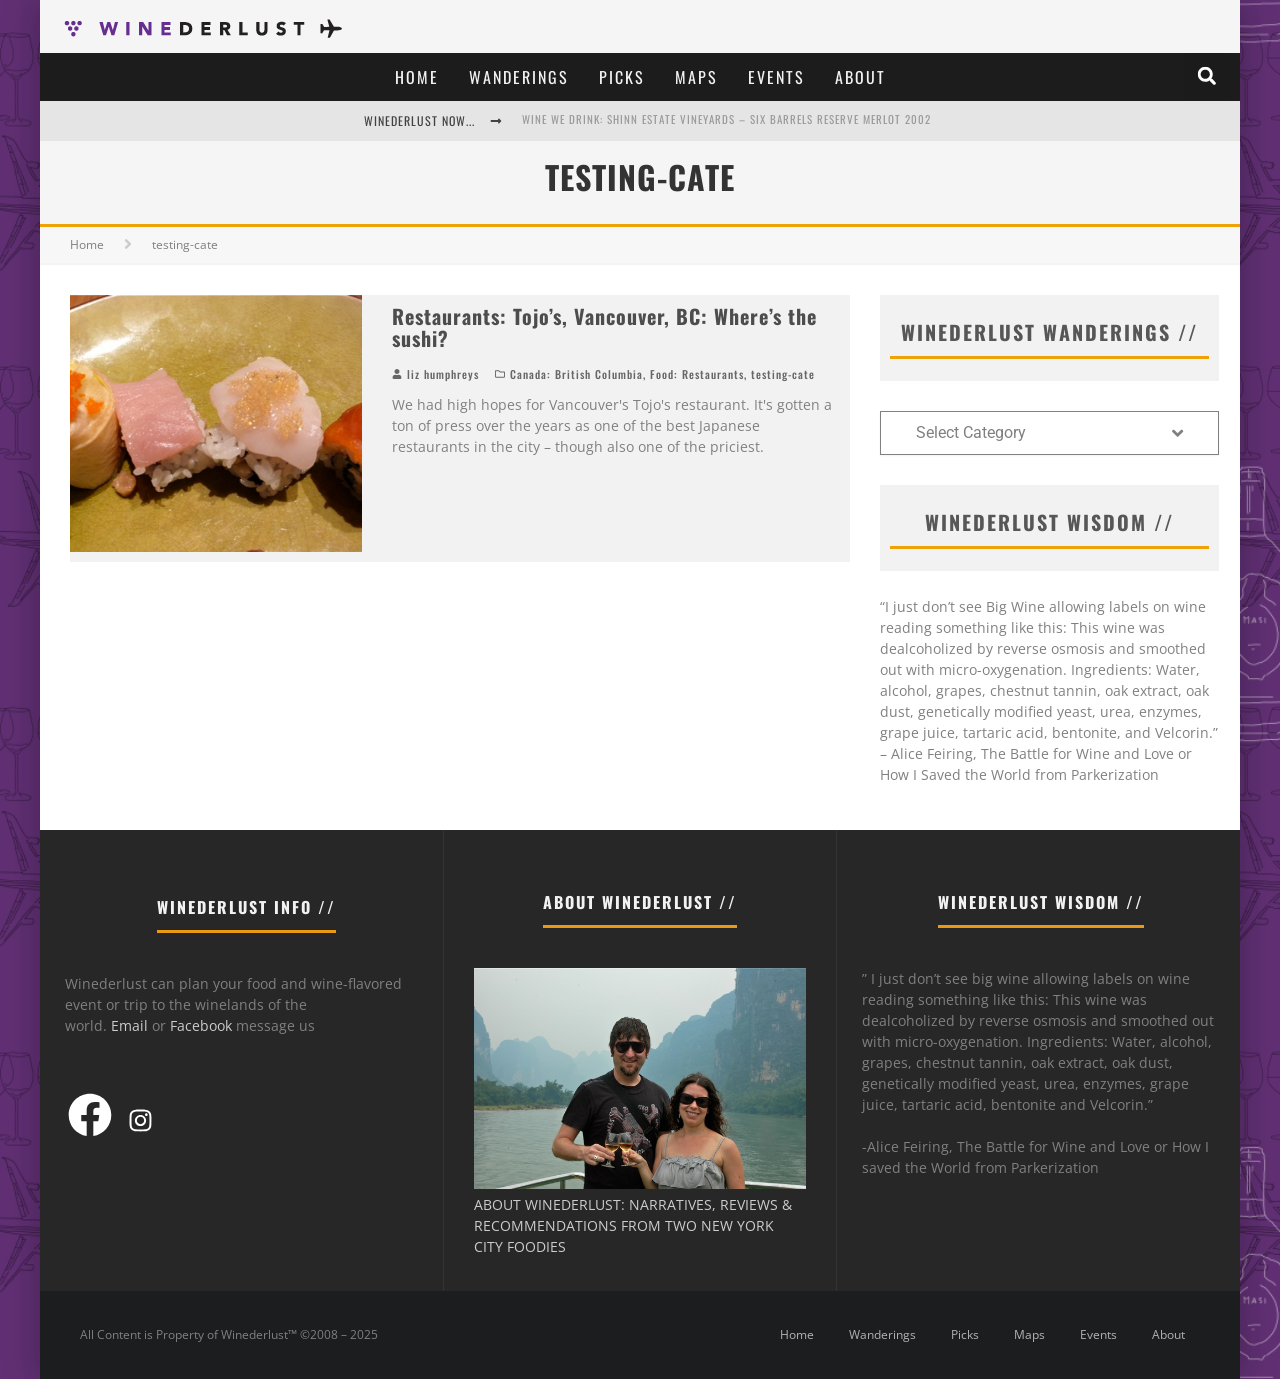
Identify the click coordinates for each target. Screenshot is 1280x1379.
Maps (696, 77)
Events (776, 77)
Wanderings (519, 77)
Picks (622, 77)
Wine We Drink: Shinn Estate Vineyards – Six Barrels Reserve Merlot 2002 (726, 119)
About (860, 77)
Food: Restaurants (697, 374)
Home (417, 77)
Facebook (201, 1025)
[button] (1207, 76)
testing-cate (783, 374)
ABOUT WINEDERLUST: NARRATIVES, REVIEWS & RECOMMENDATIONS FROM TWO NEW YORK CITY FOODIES (633, 1225)
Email (129, 1025)
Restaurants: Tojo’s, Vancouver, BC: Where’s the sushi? (604, 327)
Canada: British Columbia (576, 374)
